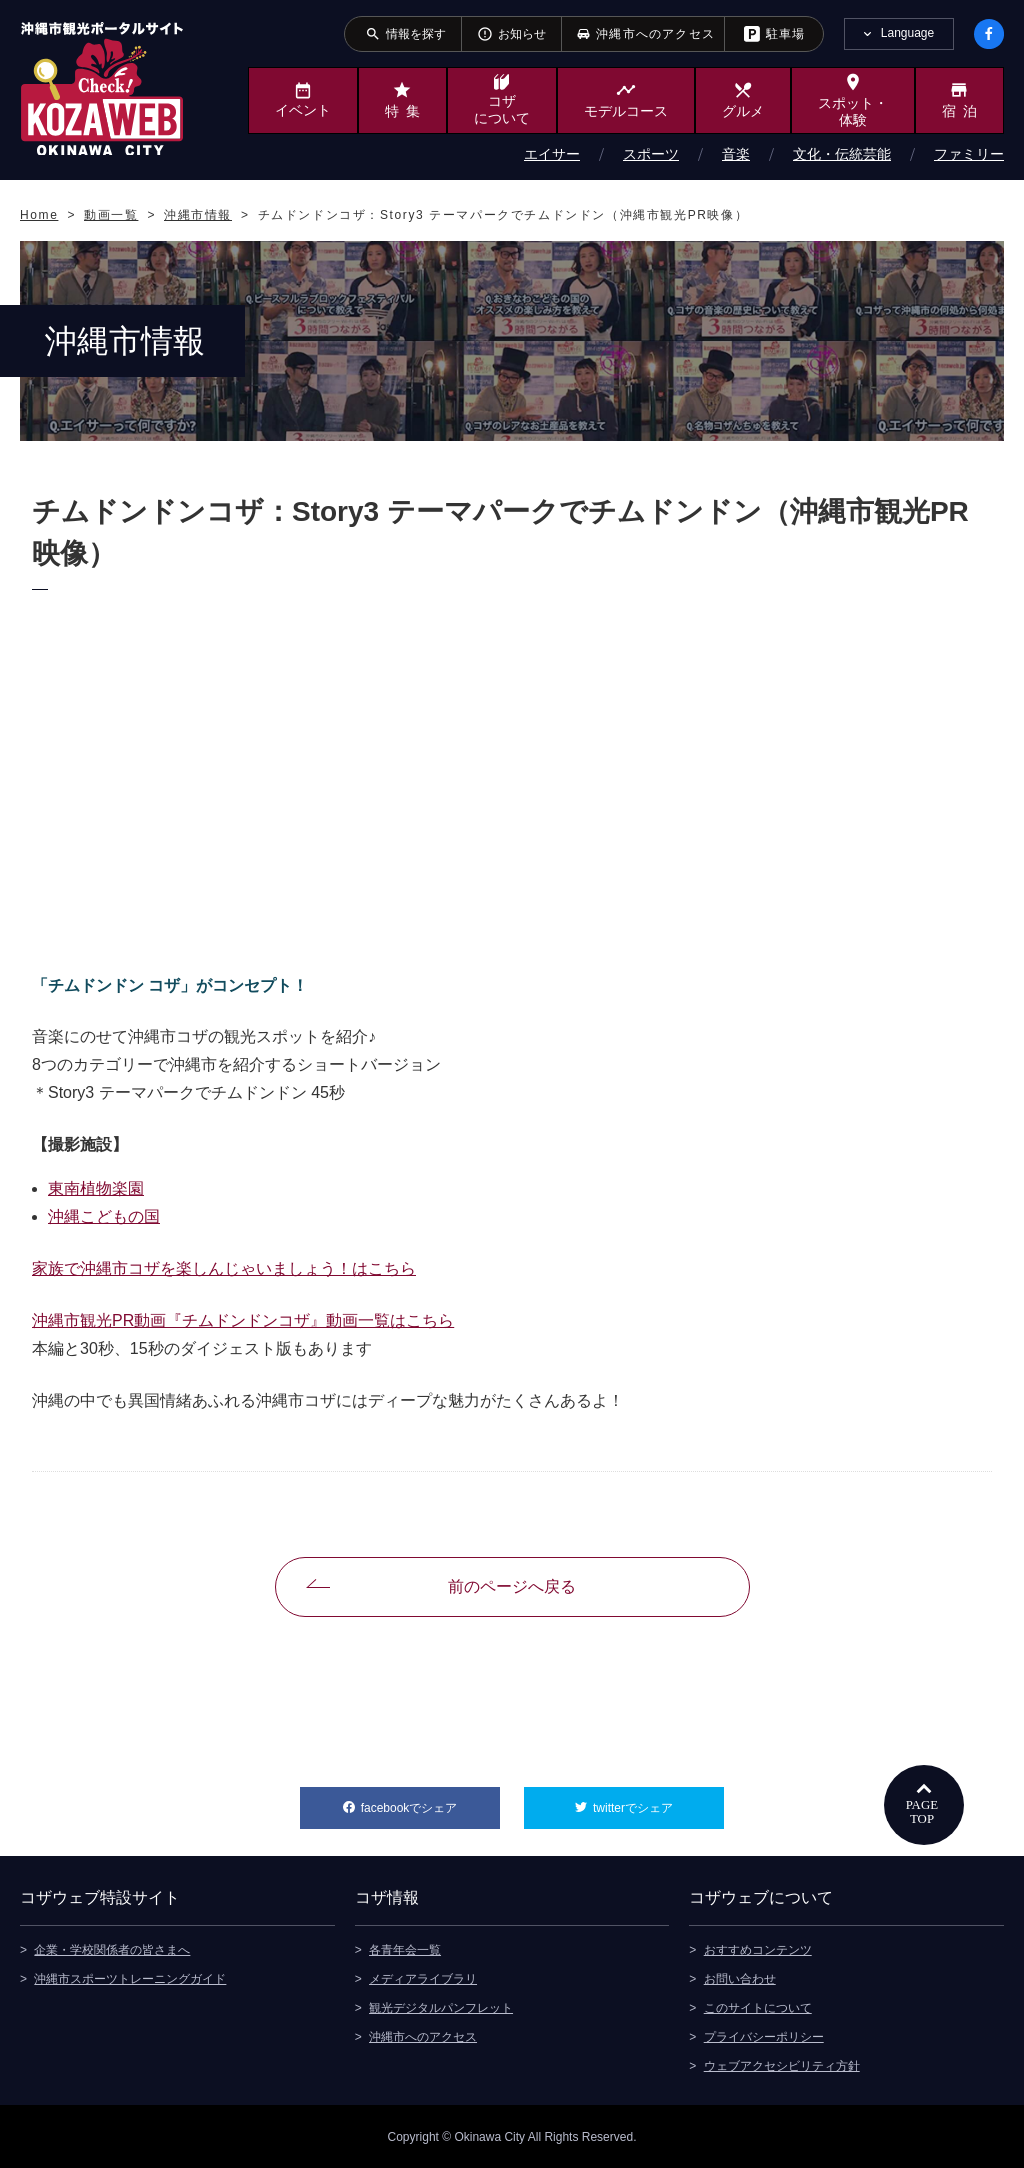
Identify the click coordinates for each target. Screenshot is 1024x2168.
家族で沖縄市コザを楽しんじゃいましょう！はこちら (224, 1268)
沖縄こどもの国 (104, 1216)
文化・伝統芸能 (842, 154)
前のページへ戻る (512, 1586)
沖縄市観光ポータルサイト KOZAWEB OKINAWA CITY (102, 88)
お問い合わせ (740, 1978)
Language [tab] (907, 33)
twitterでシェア (658, 1801)
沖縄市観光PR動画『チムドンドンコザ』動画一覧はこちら (243, 1320)
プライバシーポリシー (764, 2036)
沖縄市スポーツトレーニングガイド (130, 1978)
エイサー (552, 154)
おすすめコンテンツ (758, 1949)
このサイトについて (758, 2007)
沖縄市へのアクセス (423, 2036)
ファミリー (969, 154)
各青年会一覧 (405, 1949)
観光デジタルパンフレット (441, 2007)
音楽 (736, 154)
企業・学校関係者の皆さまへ (112, 1949)
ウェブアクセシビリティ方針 (782, 2065)
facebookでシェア (430, 1801)
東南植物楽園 (96, 1188)
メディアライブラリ (423, 1978)
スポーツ (651, 154)
